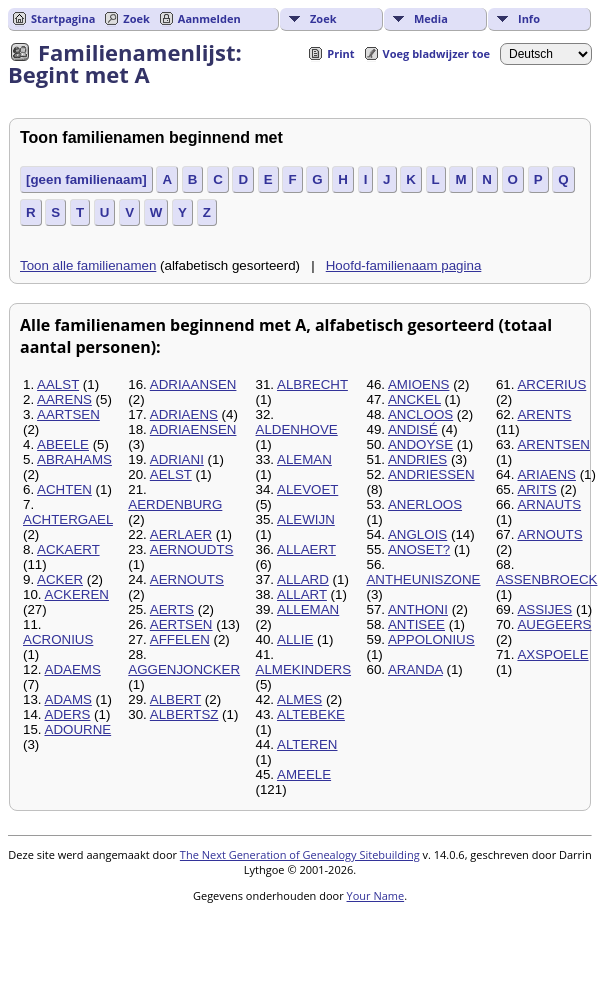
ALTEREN (307, 744)
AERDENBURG (175, 504)
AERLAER (181, 534)
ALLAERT (306, 549)
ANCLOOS (420, 414)
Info (529, 18)
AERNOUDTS (192, 549)
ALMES (299, 699)
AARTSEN (68, 414)
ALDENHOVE (297, 429)
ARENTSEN (553, 444)
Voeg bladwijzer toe (436, 53)
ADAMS (68, 699)
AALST (58, 384)
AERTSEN (181, 624)
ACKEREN (77, 594)
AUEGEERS (554, 624)
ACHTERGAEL (68, 519)
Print (340, 53)
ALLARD (303, 579)
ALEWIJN (306, 519)
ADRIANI (177, 459)
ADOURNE (78, 729)
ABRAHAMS (74, 459)
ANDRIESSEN (431, 474)
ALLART (302, 594)
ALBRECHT (312, 384)
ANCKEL (414, 399)
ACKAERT (68, 549)
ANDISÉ (413, 429)
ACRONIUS (58, 639)
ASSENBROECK (546, 579)
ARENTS (544, 414)
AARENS (64, 399)
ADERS (68, 714)
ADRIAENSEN (193, 429)
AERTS (172, 609)
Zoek (323, 18)
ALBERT (175, 699)
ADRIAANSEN (193, 384)
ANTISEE (416, 624)
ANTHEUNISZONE (423, 579)
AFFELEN (180, 639)
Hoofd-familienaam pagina (404, 265)
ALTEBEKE (311, 714)
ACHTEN (64, 489)
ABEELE (63, 444)
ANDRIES (417, 459)
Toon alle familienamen (88, 265)
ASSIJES (544, 609)
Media (431, 18)
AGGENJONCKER (184, 669)
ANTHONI (418, 609)
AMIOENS (418, 384)
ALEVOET (307, 489)
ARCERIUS (551, 384)
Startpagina (63, 18)
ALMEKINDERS (304, 669)
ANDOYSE (420, 444)
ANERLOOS (425, 504)
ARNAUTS (549, 504)
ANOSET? (419, 549)
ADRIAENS (184, 414)
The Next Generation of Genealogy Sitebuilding (300, 854)
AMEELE (304, 774)
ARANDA (415, 669)
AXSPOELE (552, 654)
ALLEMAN (308, 609)
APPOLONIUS (431, 639)
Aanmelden (209, 18)
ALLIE (295, 639)
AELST (171, 474)
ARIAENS (546, 474)
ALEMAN (304, 459)
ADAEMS (73, 669)
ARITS (536, 489)
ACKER (60, 579)
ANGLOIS (417, 534)
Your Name (376, 895)
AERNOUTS (187, 579)
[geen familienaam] (86, 179)
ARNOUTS (549, 534)
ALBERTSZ (184, 714)
